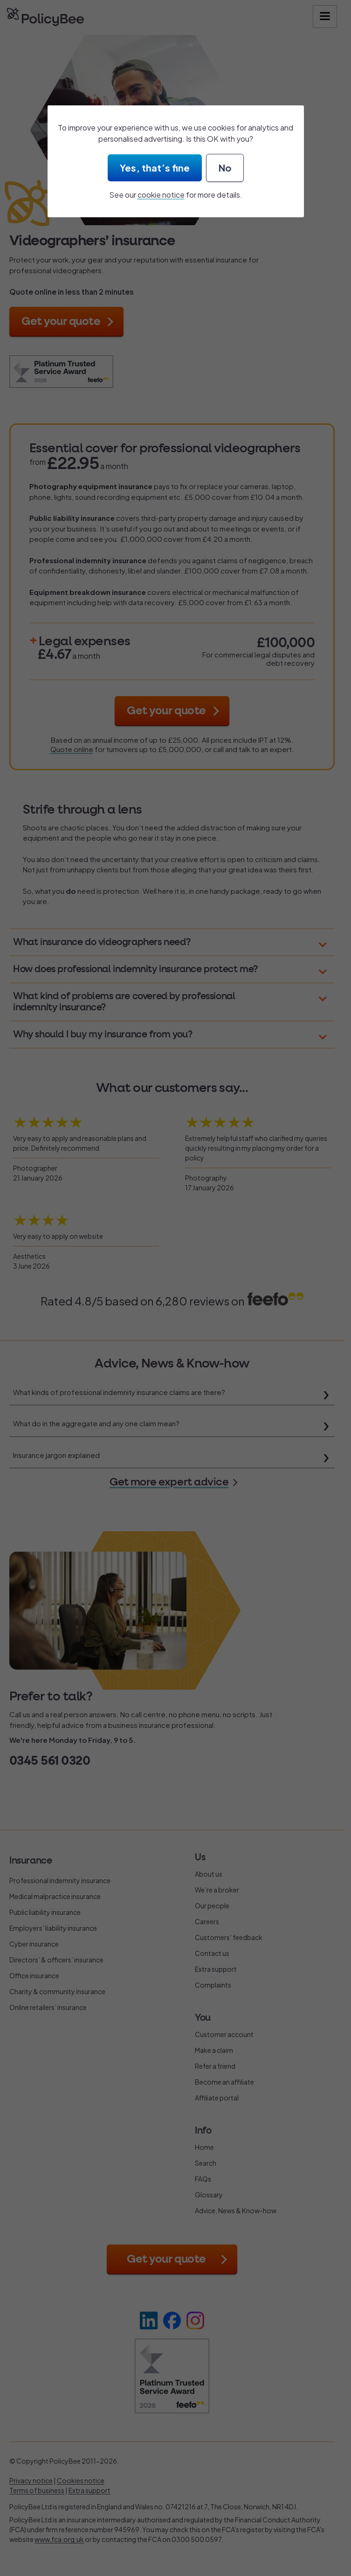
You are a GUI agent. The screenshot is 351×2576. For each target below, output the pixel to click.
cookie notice (161, 195)
